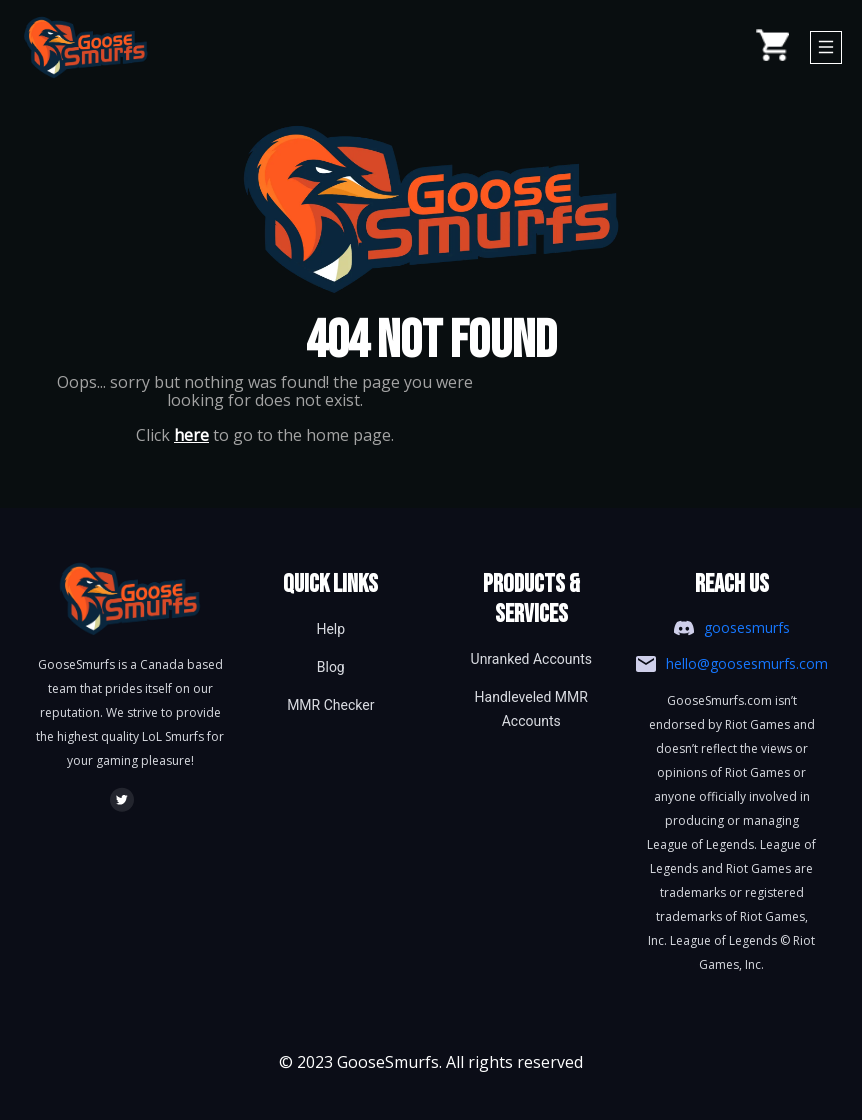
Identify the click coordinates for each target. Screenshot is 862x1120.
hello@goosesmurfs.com (747, 663)
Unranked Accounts (531, 659)
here (191, 435)
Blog (331, 667)
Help (330, 629)
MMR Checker (330, 705)
